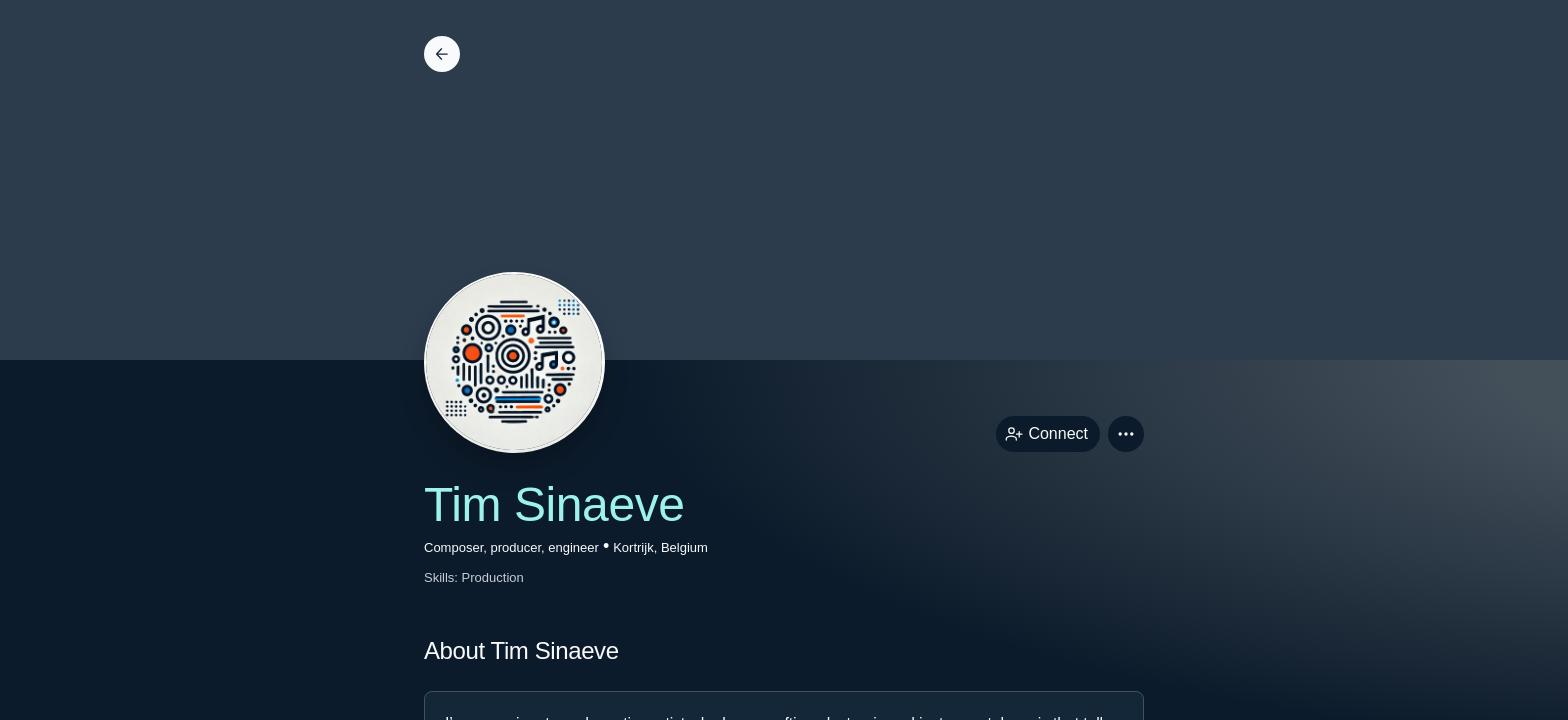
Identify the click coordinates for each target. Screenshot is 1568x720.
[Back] (442, 54)
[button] (1126, 434)
